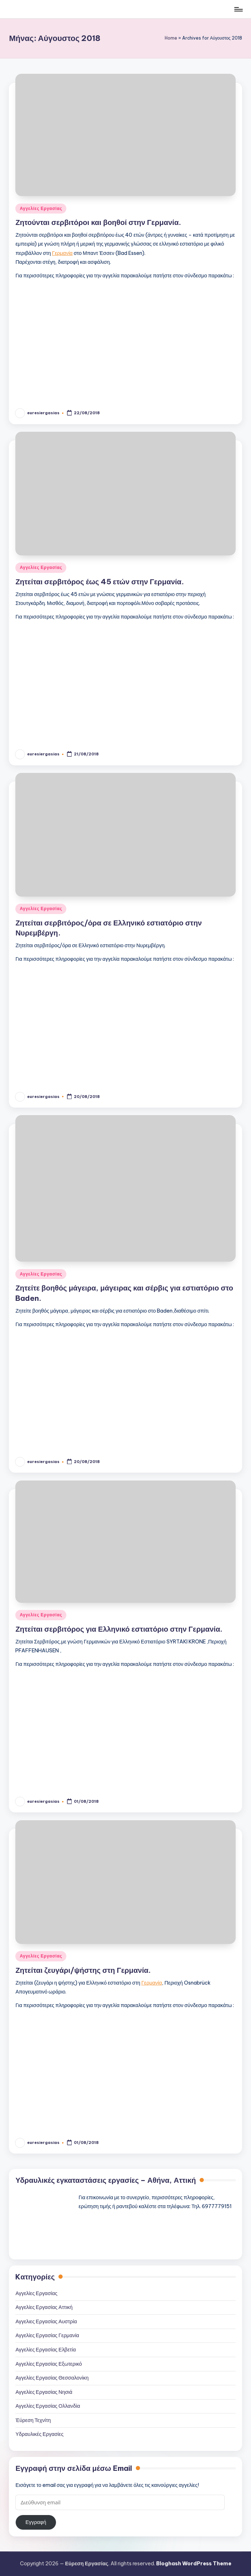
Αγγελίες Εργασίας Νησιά (43, 2392)
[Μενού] (238, 9)
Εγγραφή (36, 2522)
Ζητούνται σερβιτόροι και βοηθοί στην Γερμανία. (98, 222)
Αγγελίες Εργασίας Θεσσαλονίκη (51, 2378)
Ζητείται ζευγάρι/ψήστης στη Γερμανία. (83, 1970)
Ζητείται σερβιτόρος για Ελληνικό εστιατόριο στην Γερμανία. (118, 1629)
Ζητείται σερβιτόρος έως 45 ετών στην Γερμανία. (99, 581)
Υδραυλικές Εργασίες (39, 2434)
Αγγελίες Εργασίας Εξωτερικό (48, 2364)
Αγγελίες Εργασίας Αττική (43, 2307)
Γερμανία (62, 253)
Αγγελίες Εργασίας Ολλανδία (47, 2406)
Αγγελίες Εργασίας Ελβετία (45, 2349)
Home (171, 38)
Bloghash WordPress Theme (193, 2563)
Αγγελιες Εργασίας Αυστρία (46, 2321)
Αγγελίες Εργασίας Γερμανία (47, 2335)
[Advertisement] (126, 339)
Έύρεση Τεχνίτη (33, 2420)
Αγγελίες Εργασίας (41, 208)
